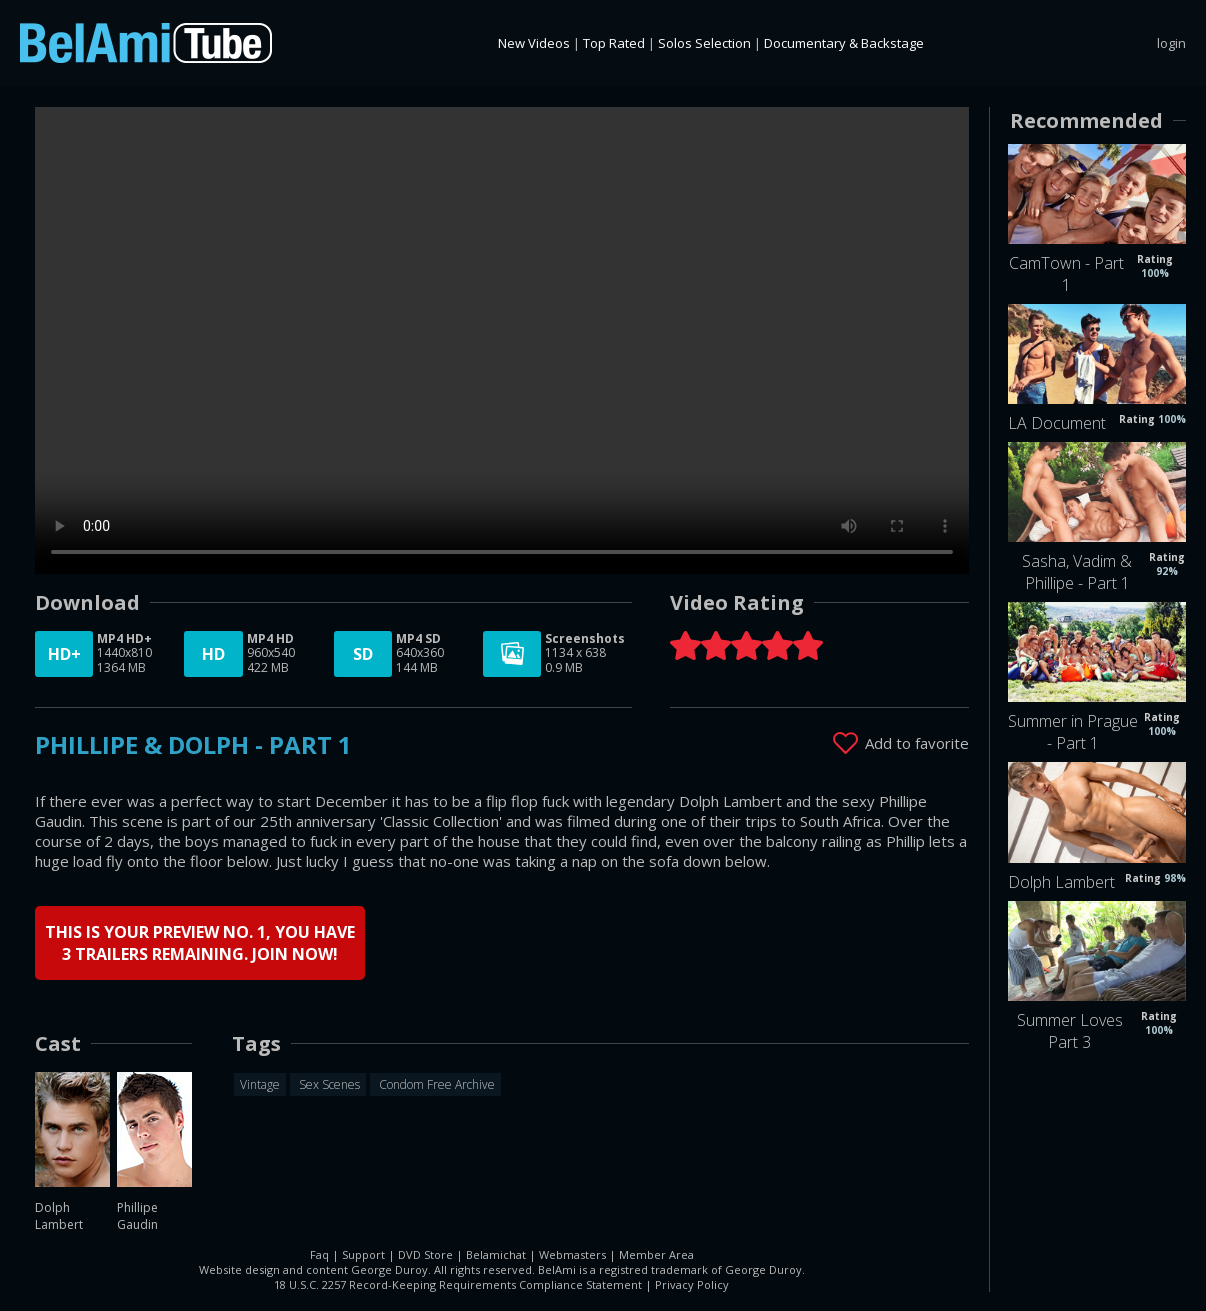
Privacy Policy (692, 1283)
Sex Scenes (328, 1083)
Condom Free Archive (435, 1083)
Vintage (260, 1083)
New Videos (534, 43)
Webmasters (572, 1253)
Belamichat (496, 1253)
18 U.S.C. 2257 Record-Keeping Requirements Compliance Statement (458, 1283)
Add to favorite (917, 742)
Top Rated (614, 43)
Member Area (656, 1253)
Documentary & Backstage (844, 43)
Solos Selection (704, 43)
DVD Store (425, 1253)
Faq (319, 1253)
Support (363, 1253)
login (1171, 43)
